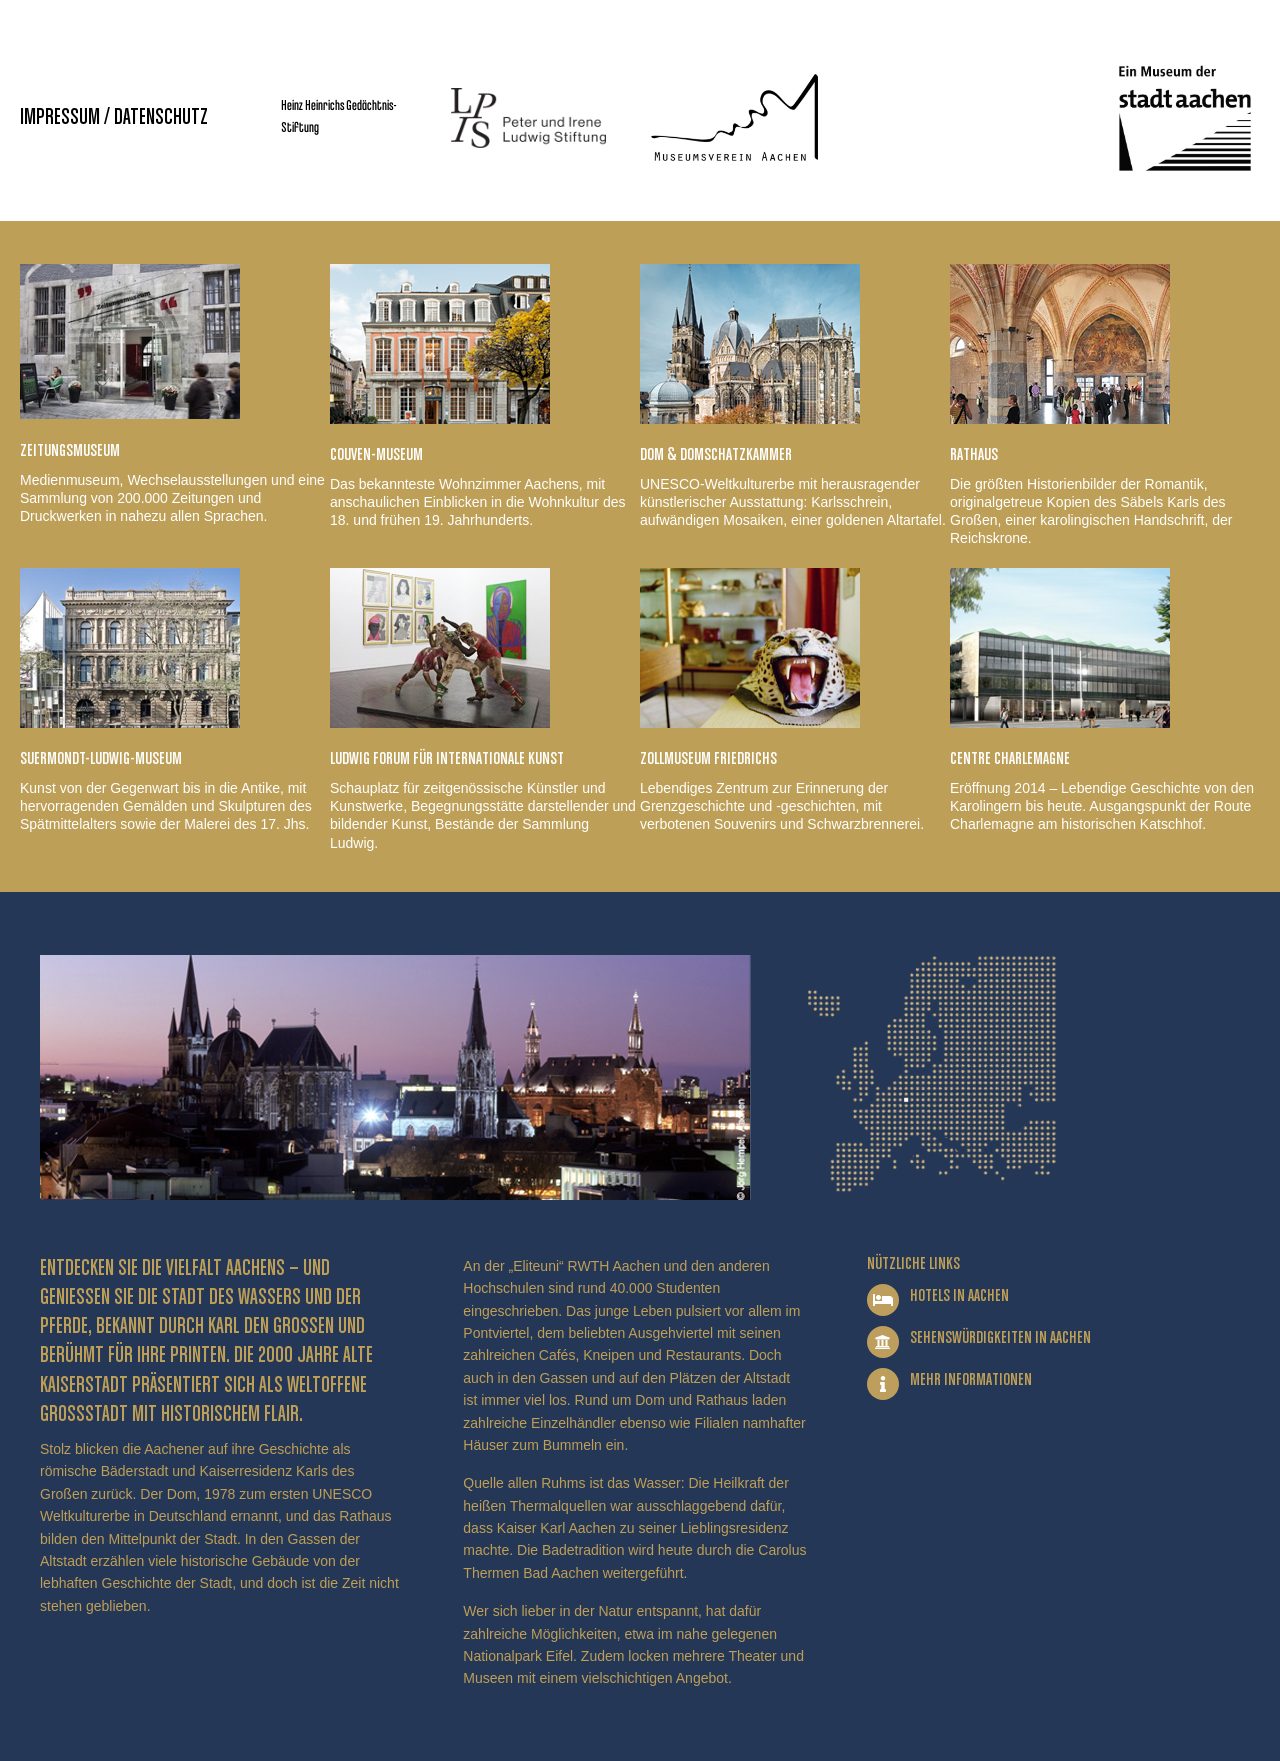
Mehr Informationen (971, 1380)
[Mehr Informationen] (883, 1384)
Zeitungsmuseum (70, 451)
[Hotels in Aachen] (883, 1300)
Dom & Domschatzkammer (716, 455)
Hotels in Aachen (959, 1296)
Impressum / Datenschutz (114, 118)
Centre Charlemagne (1010, 759)
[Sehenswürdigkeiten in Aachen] (883, 1342)
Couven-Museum (376, 455)
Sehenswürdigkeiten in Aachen (1000, 1338)
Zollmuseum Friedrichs (708, 759)
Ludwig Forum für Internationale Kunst (447, 759)
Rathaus (974, 455)
